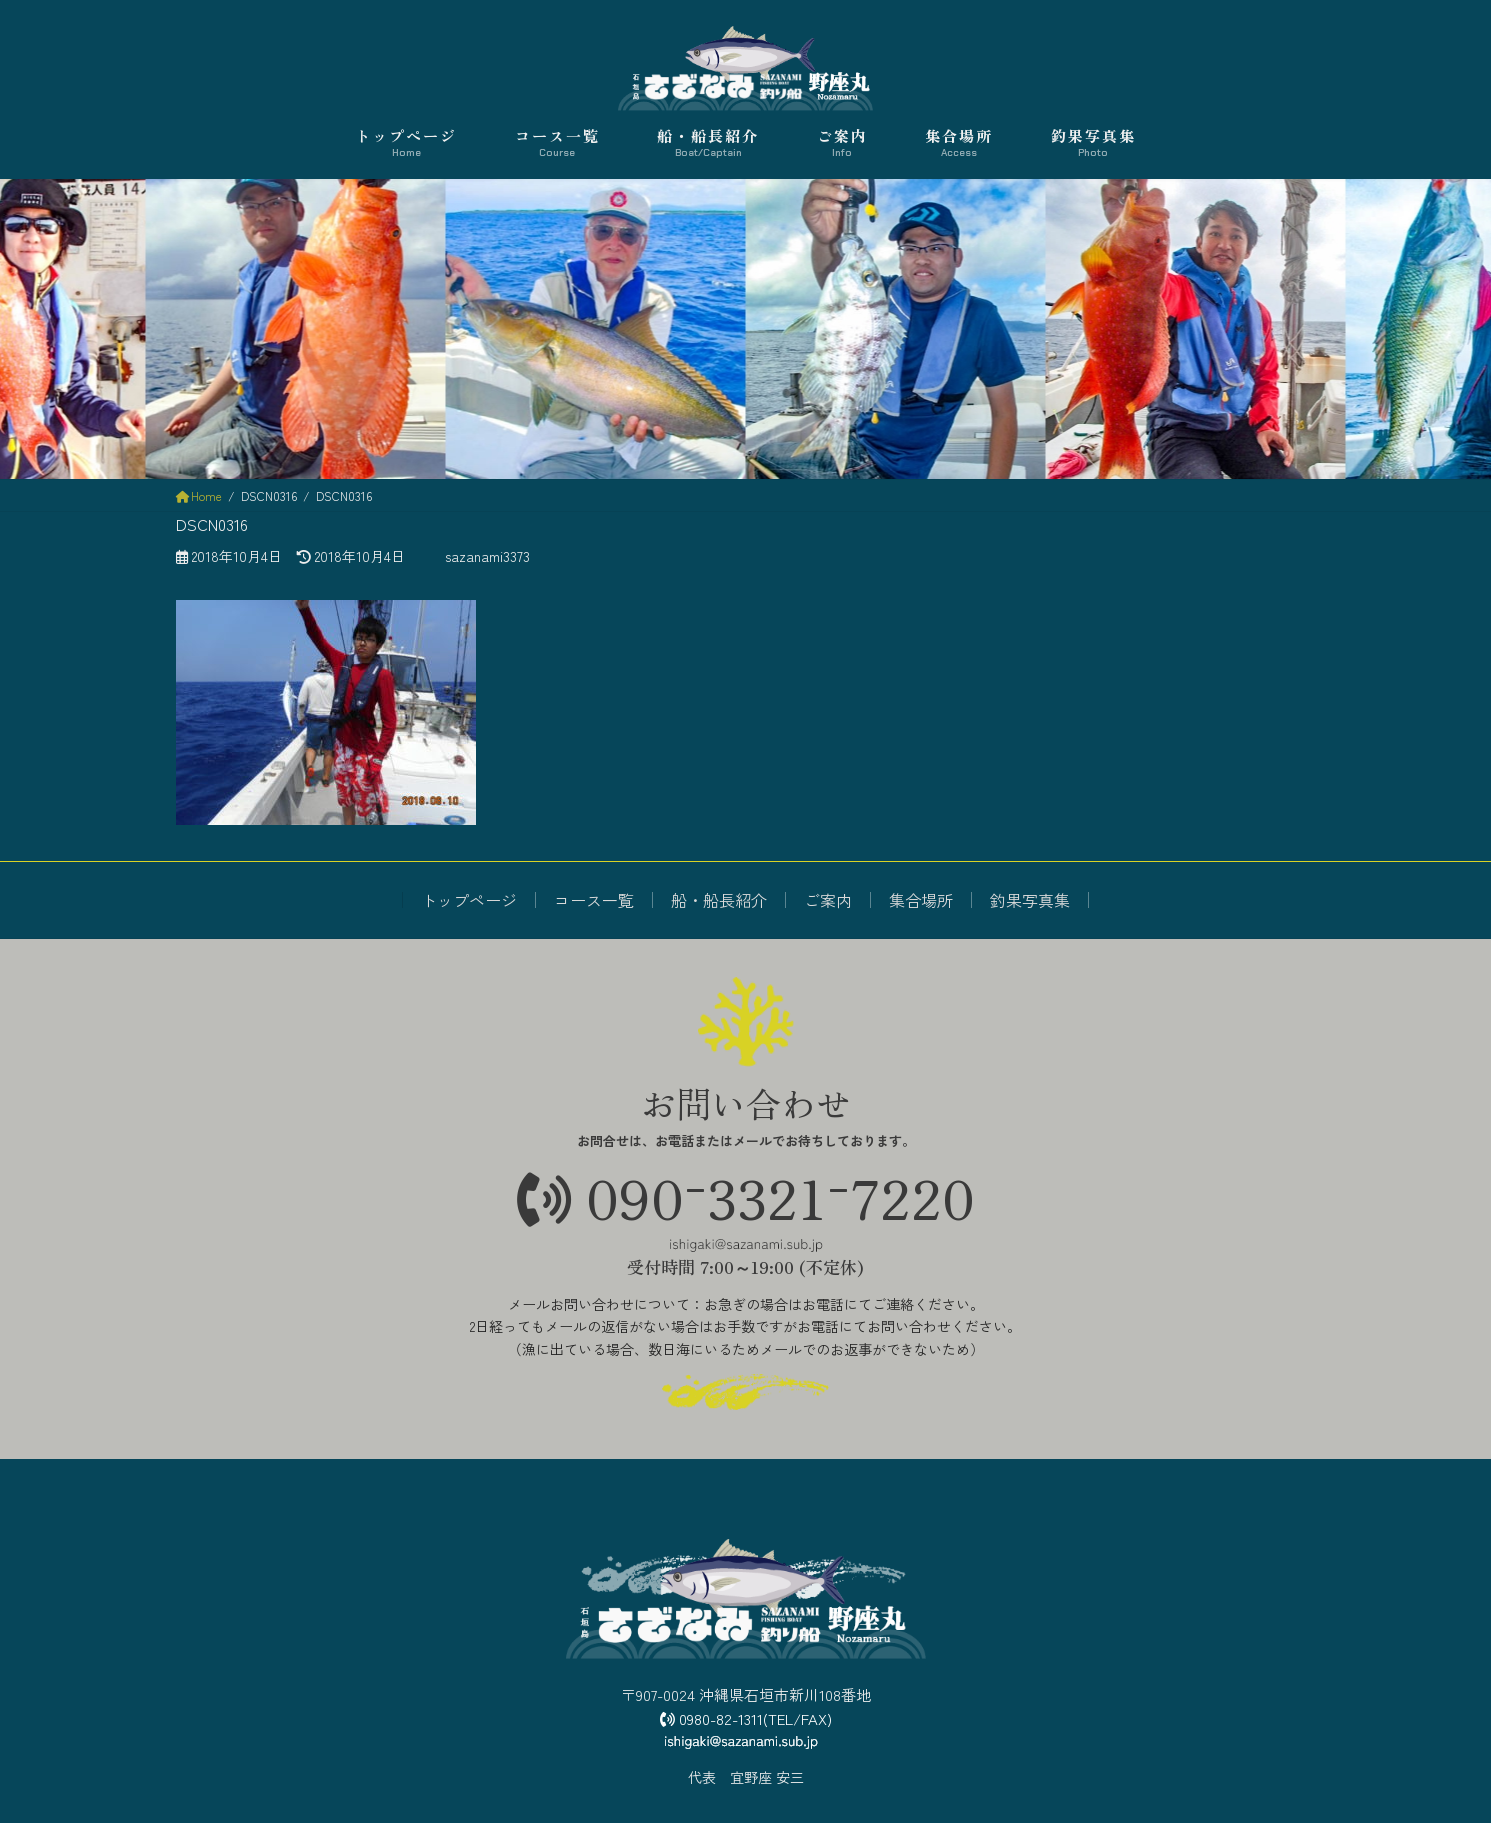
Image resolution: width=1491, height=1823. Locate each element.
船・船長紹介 (719, 900)
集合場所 (921, 900)
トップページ (469, 900)
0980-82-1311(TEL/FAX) (746, 1718)
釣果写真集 (1030, 900)
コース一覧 (594, 900)
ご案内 (828, 900)
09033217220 (746, 1196)
